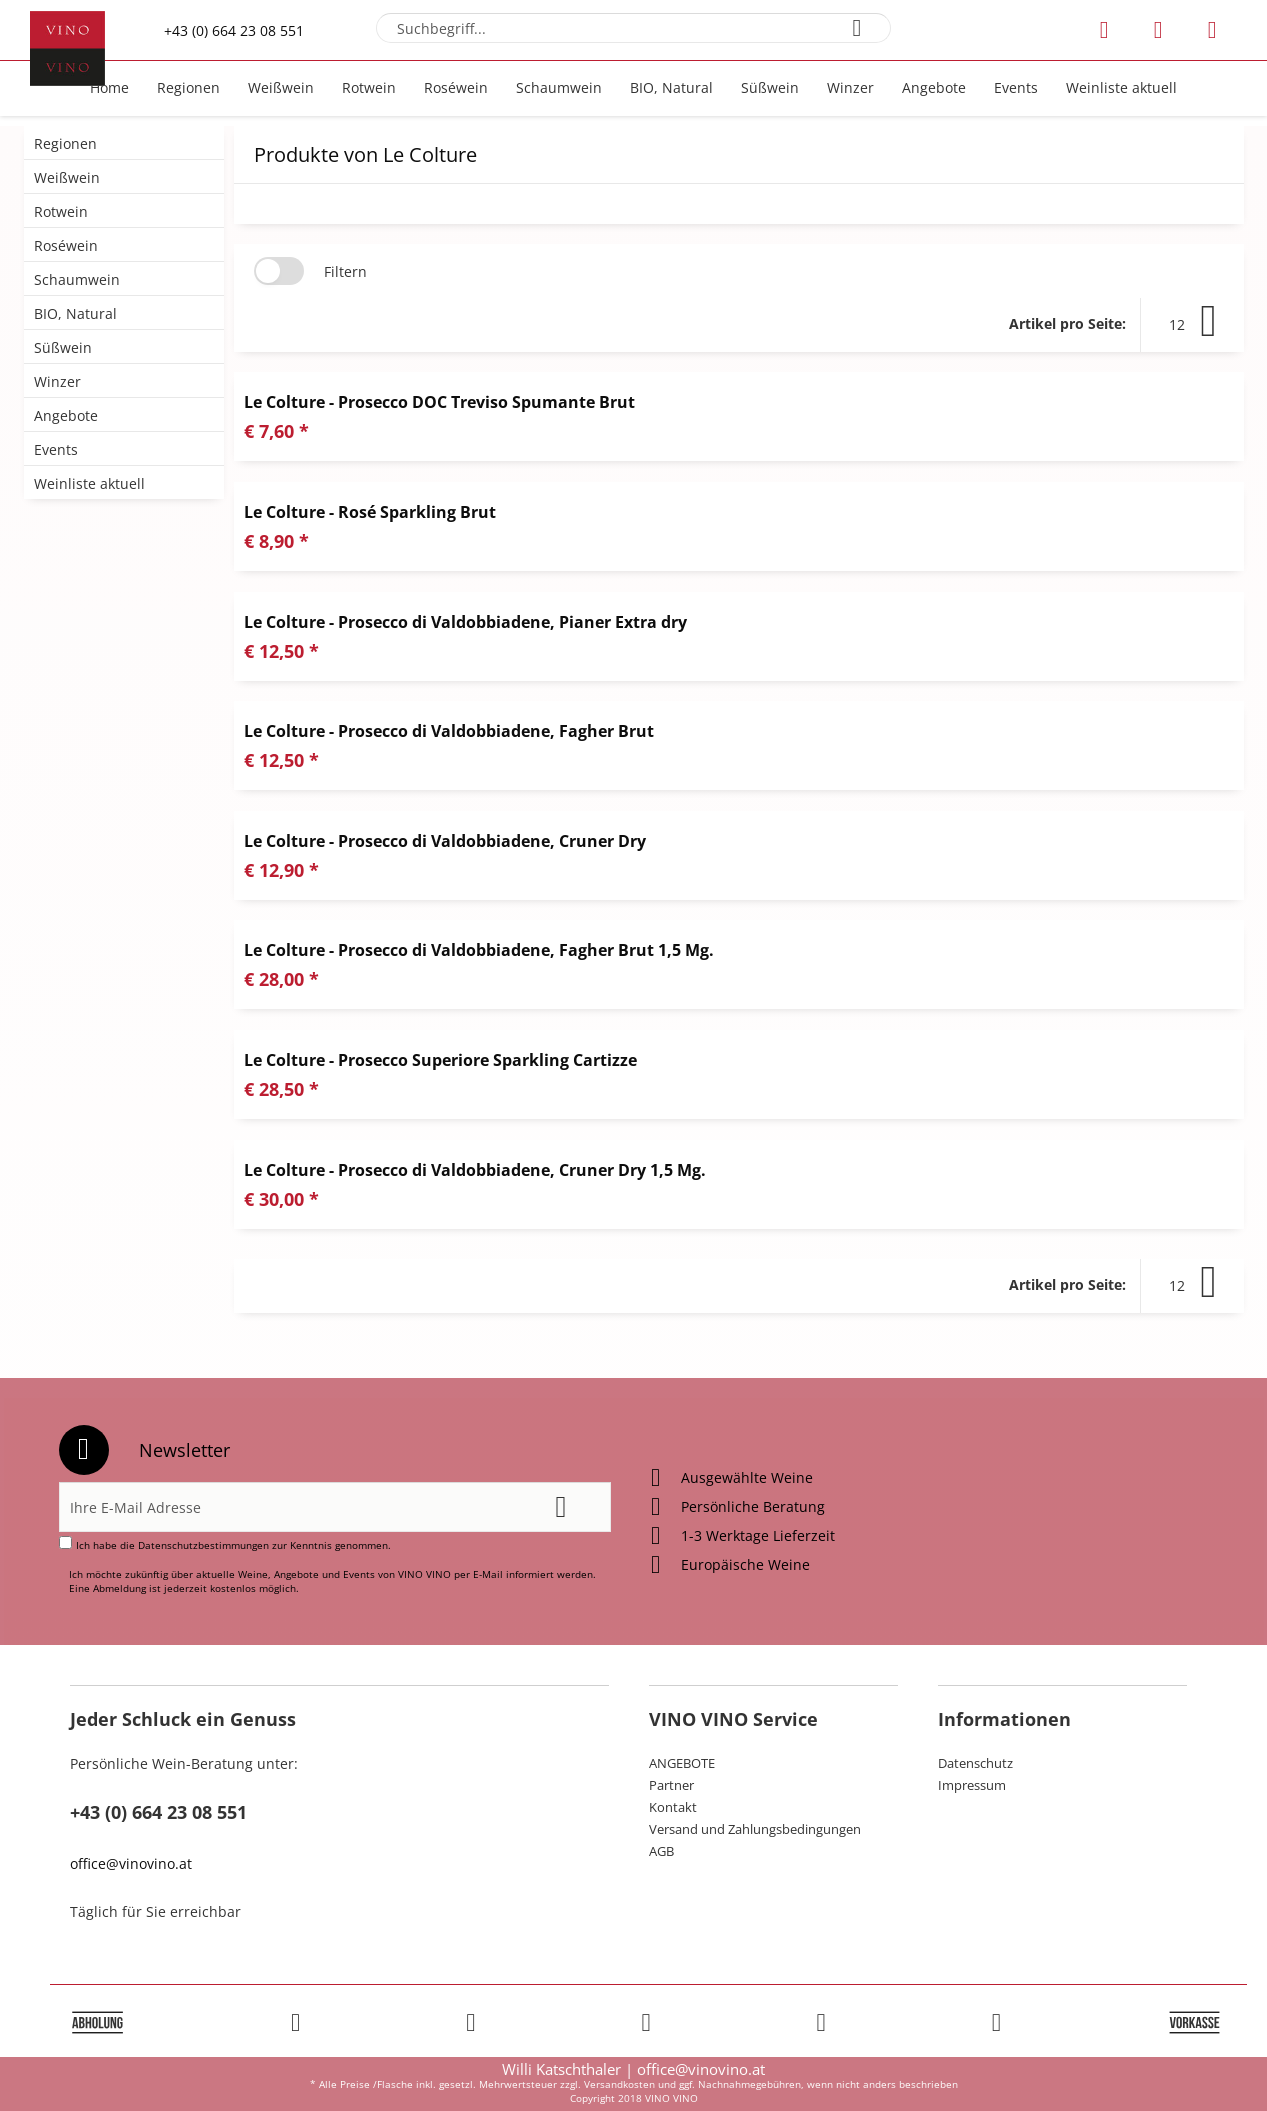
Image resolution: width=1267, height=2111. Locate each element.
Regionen (65, 143)
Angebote (66, 415)
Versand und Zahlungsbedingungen (755, 1829)
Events (56, 449)
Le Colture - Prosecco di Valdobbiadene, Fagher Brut (449, 731)
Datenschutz (975, 1763)
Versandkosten (619, 2084)
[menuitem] (633, 28)
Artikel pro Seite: (1067, 323)
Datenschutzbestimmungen (203, 1545)
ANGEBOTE (682, 1763)
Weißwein (67, 177)
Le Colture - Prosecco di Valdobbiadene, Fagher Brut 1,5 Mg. (479, 950)
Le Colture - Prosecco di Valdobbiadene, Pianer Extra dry (465, 622)
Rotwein (61, 211)
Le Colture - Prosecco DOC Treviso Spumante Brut (439, 402)
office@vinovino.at (131, 1863)
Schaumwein (77, 279)
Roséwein (66, 245)
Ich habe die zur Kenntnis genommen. (233, 1545)
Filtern (345, 271)
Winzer (57, 381)
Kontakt (673, 1807)
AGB (661, 1851)
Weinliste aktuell (89, 483)
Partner (671, 1785)
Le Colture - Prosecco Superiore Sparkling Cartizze (440, 1060)
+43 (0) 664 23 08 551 (234, 30)
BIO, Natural (75, 313)
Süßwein (63, 347)
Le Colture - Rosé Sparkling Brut (370, 512)
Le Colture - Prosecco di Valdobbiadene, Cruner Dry (445, 841)
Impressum (972, 1785)
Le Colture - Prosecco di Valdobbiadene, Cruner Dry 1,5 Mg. (475, 1170)
